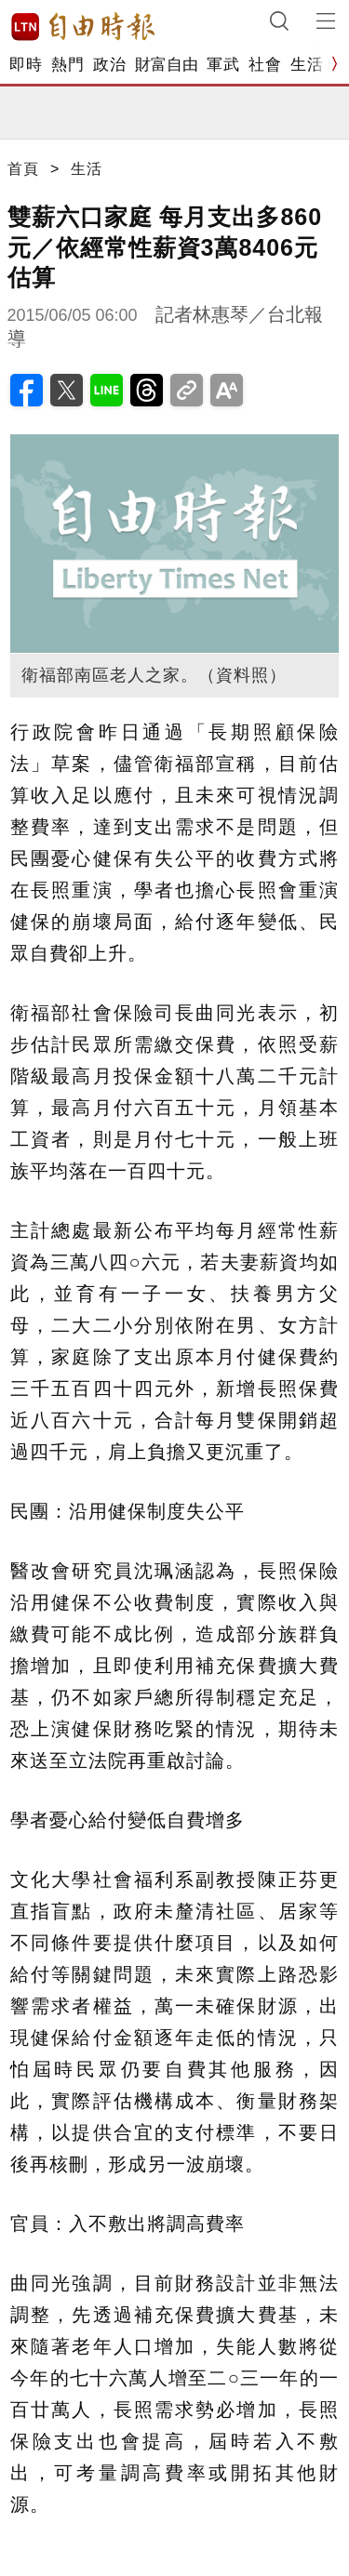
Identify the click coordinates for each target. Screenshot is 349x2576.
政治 (109, 64)
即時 (25, 64)
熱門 (67, 64)
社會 (264, 64)
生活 (306, 64)
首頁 (23, 169)
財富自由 (166, 64)
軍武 (223, 64)
